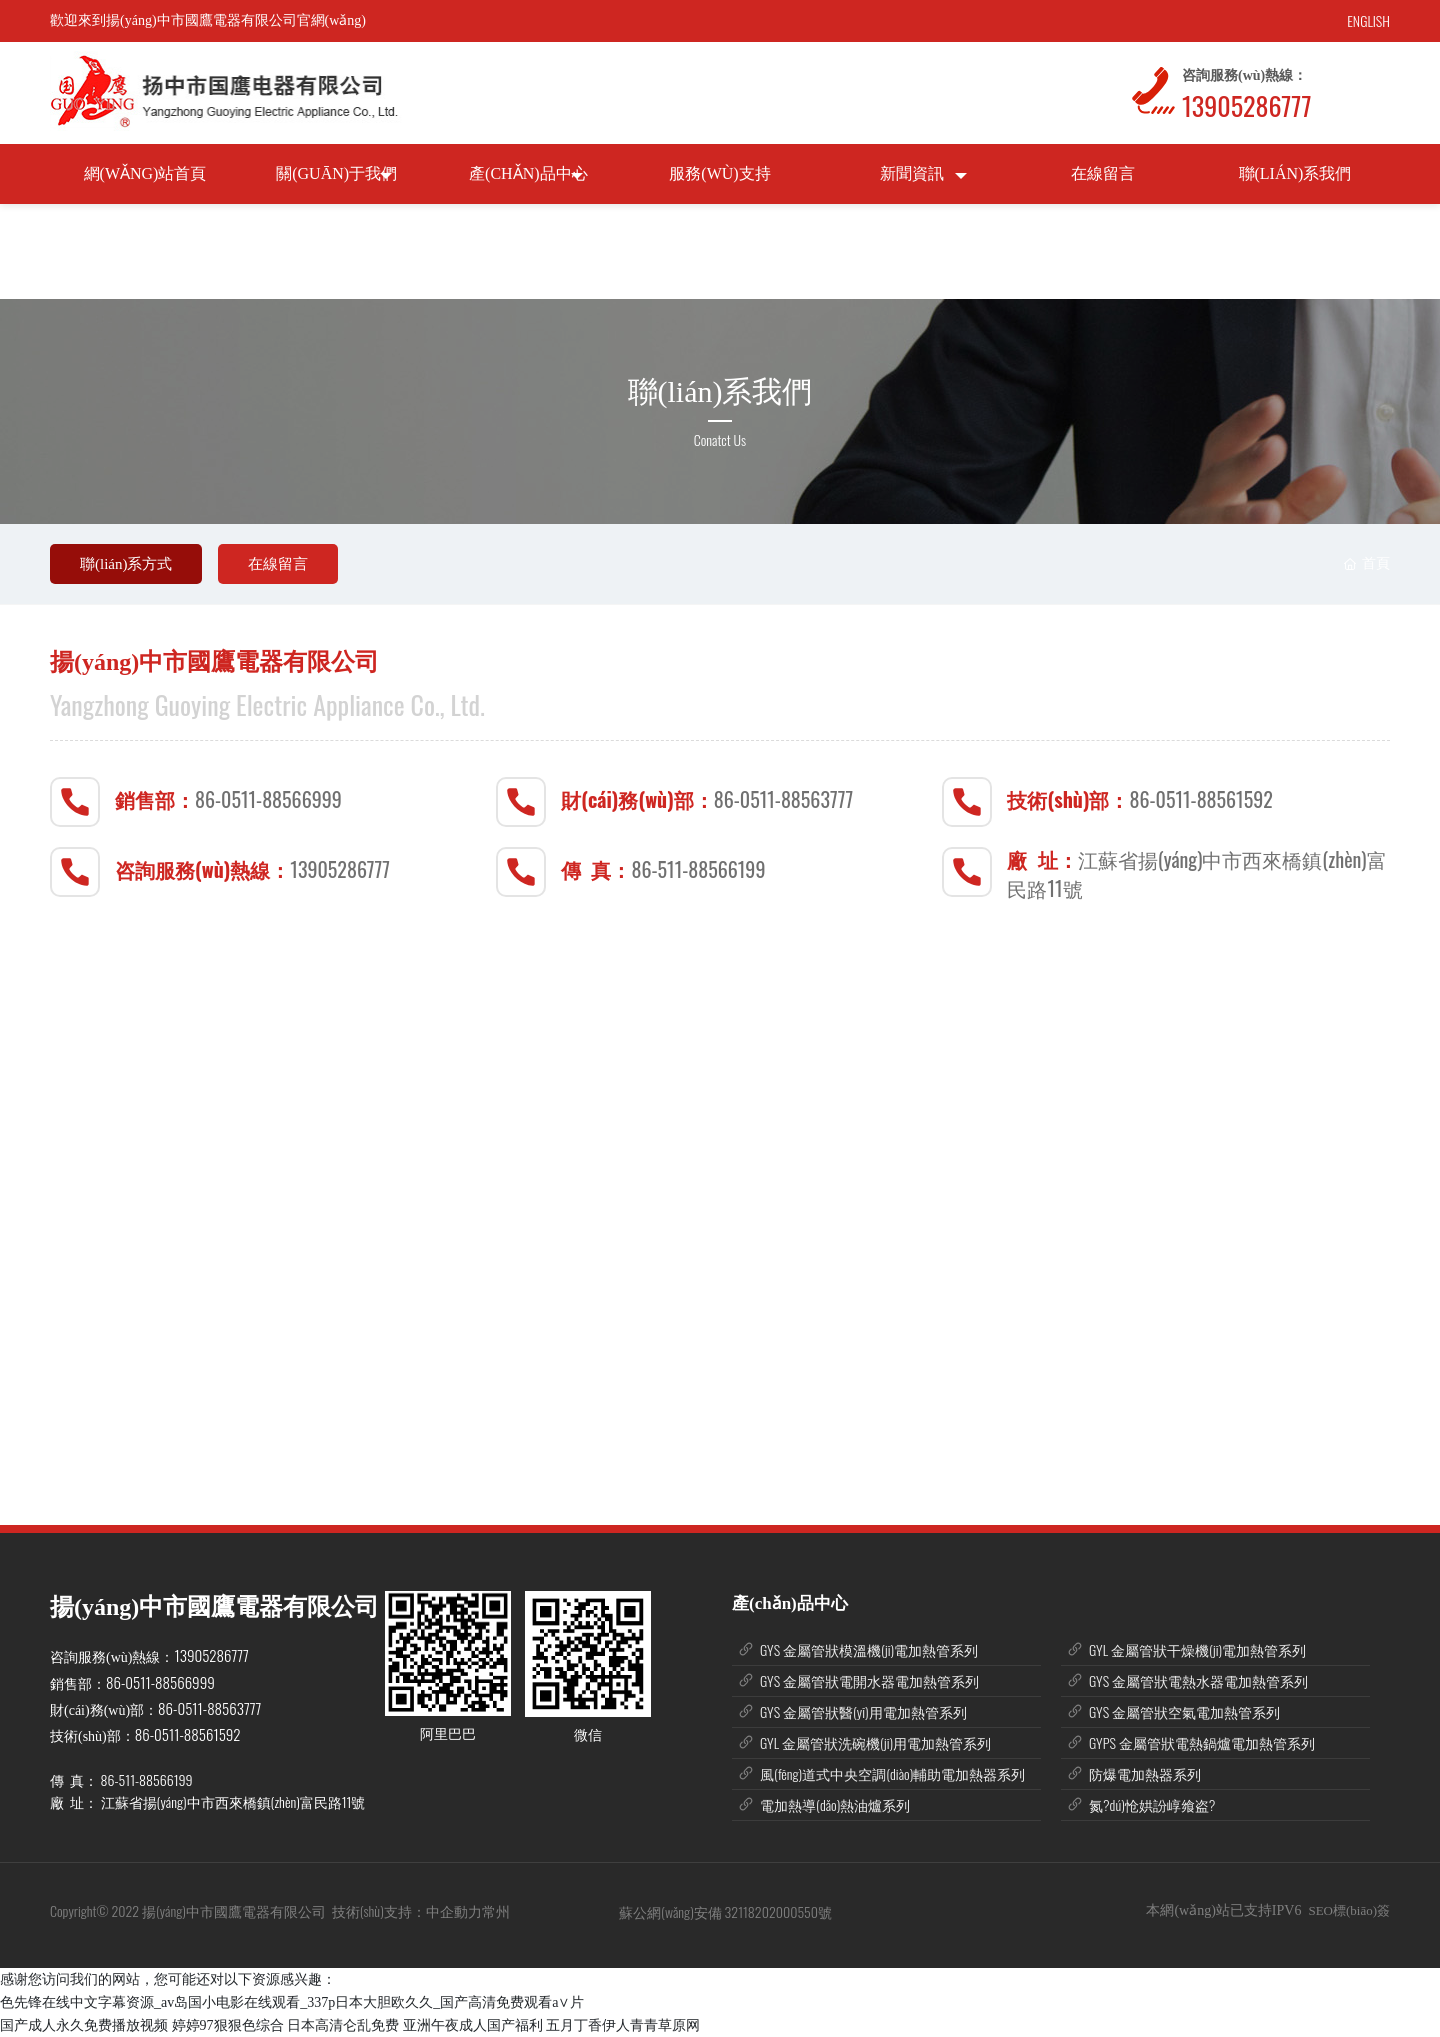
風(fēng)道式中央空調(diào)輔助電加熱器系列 (892, 1773)
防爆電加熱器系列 (1145, 1773)
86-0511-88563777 (783, 799)
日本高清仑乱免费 (343, 2025)
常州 (497, 1910)
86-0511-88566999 (268, 799)
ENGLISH (1368, 20)
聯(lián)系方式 (126, 564)
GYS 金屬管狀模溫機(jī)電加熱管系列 (869, 1649)
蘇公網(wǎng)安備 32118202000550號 (725, 1911)
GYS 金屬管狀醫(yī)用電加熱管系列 (863, 1711)
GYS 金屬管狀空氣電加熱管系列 (1184, 1711)
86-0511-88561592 (1201, 799)
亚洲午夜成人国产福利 (473, 2025)
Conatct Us (720, 439)
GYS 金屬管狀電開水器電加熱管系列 (869, 1680)
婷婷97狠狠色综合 (228, 2025)
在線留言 (278, 564)
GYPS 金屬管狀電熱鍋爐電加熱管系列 (1202, 1742)
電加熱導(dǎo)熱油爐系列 (835, 1804)
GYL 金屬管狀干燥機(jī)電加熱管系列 (1197, 1649)
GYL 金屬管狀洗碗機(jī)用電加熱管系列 (875, 1742)
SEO (1320, 1910)
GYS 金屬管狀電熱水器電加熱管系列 (1198, 1680)
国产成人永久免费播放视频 (84, 2025)
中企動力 (454, 1910)
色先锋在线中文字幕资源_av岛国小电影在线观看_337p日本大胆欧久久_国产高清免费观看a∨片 (292, 2002)
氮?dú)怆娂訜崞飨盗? (1152, 1804)
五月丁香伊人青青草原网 (623, 2025)
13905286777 (1246, 105)
